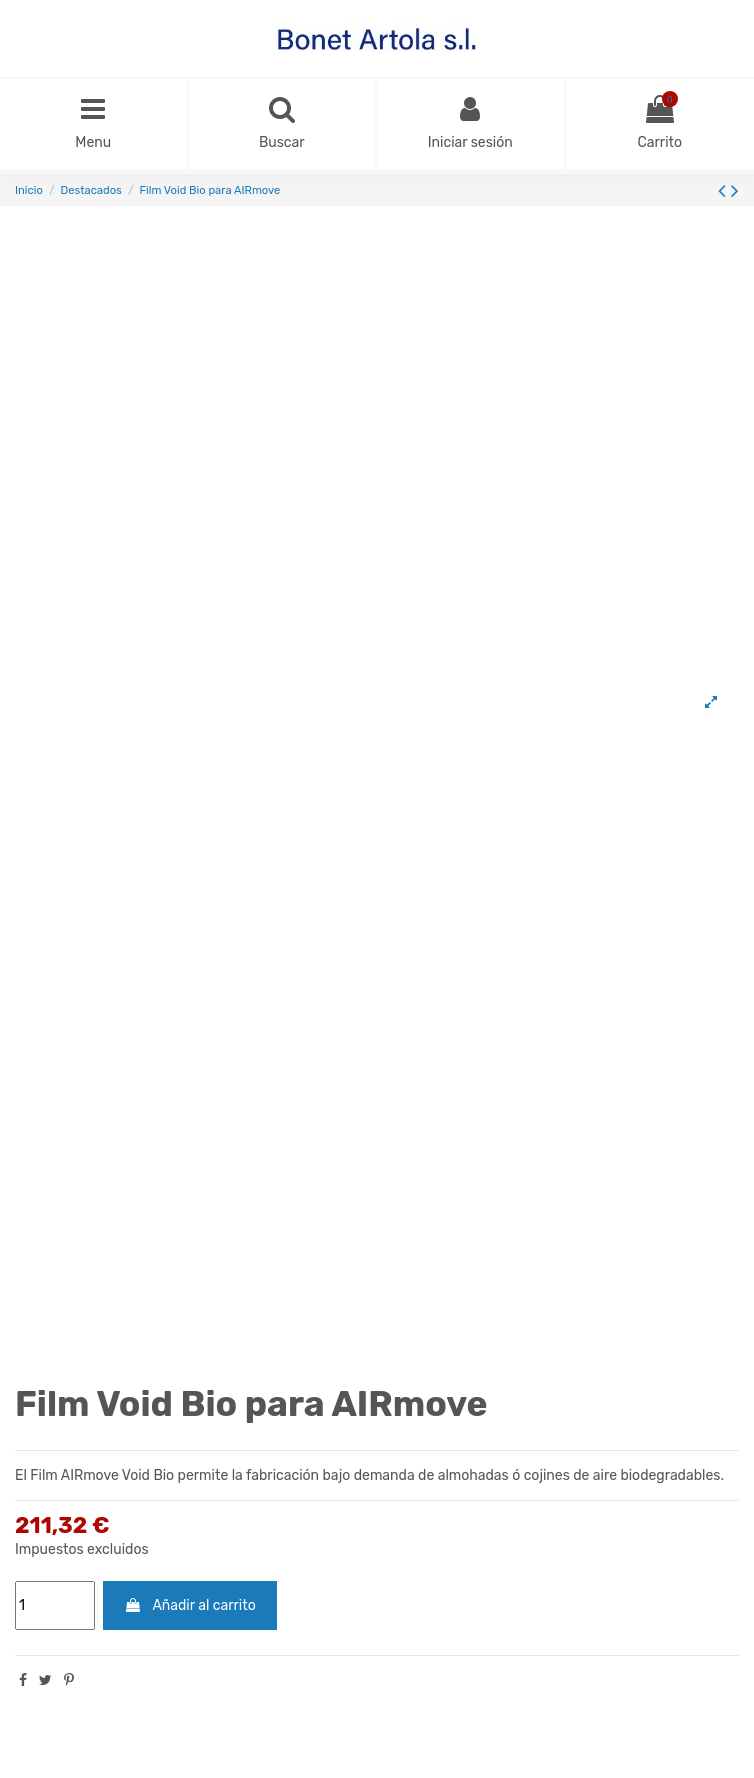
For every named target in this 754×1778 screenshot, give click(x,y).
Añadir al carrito (189, 1605)
